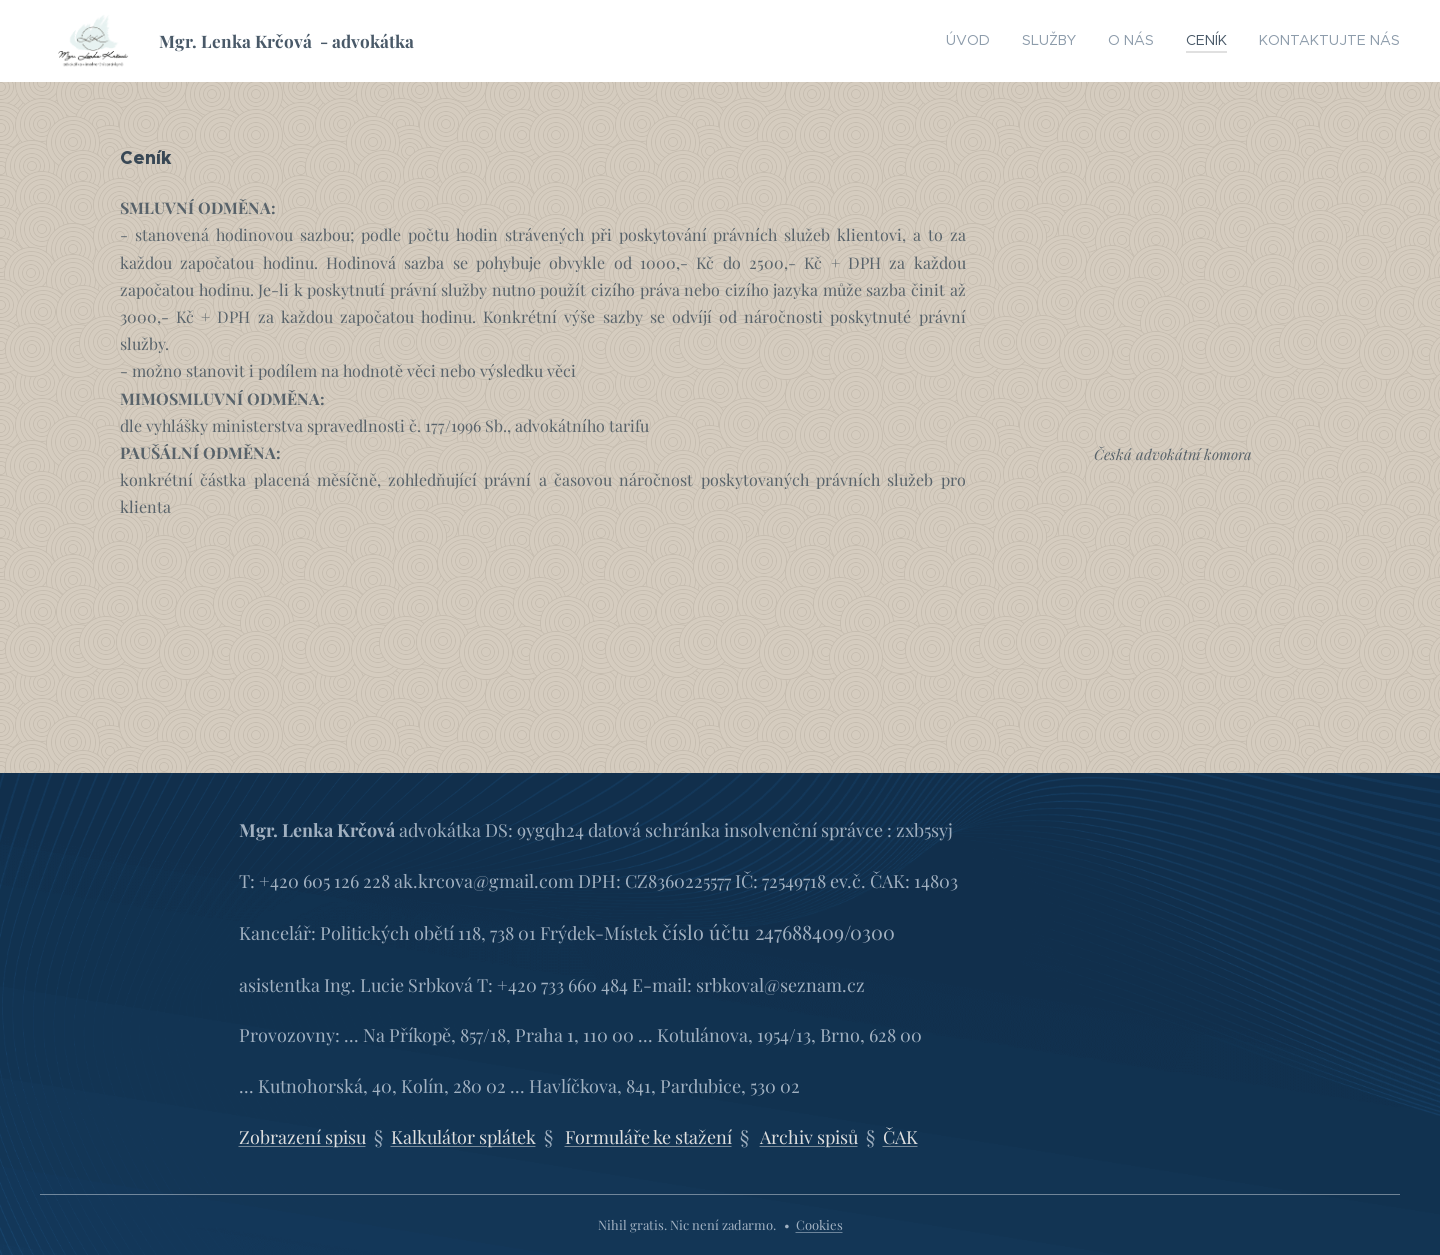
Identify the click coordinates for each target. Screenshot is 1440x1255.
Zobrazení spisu (302, 1136)
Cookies (819, 1224)
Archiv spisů (809, 1136)
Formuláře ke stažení (648, 1136)
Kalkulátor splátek (463, 1136)
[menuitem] (1011, 41)
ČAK (900, 1136)
